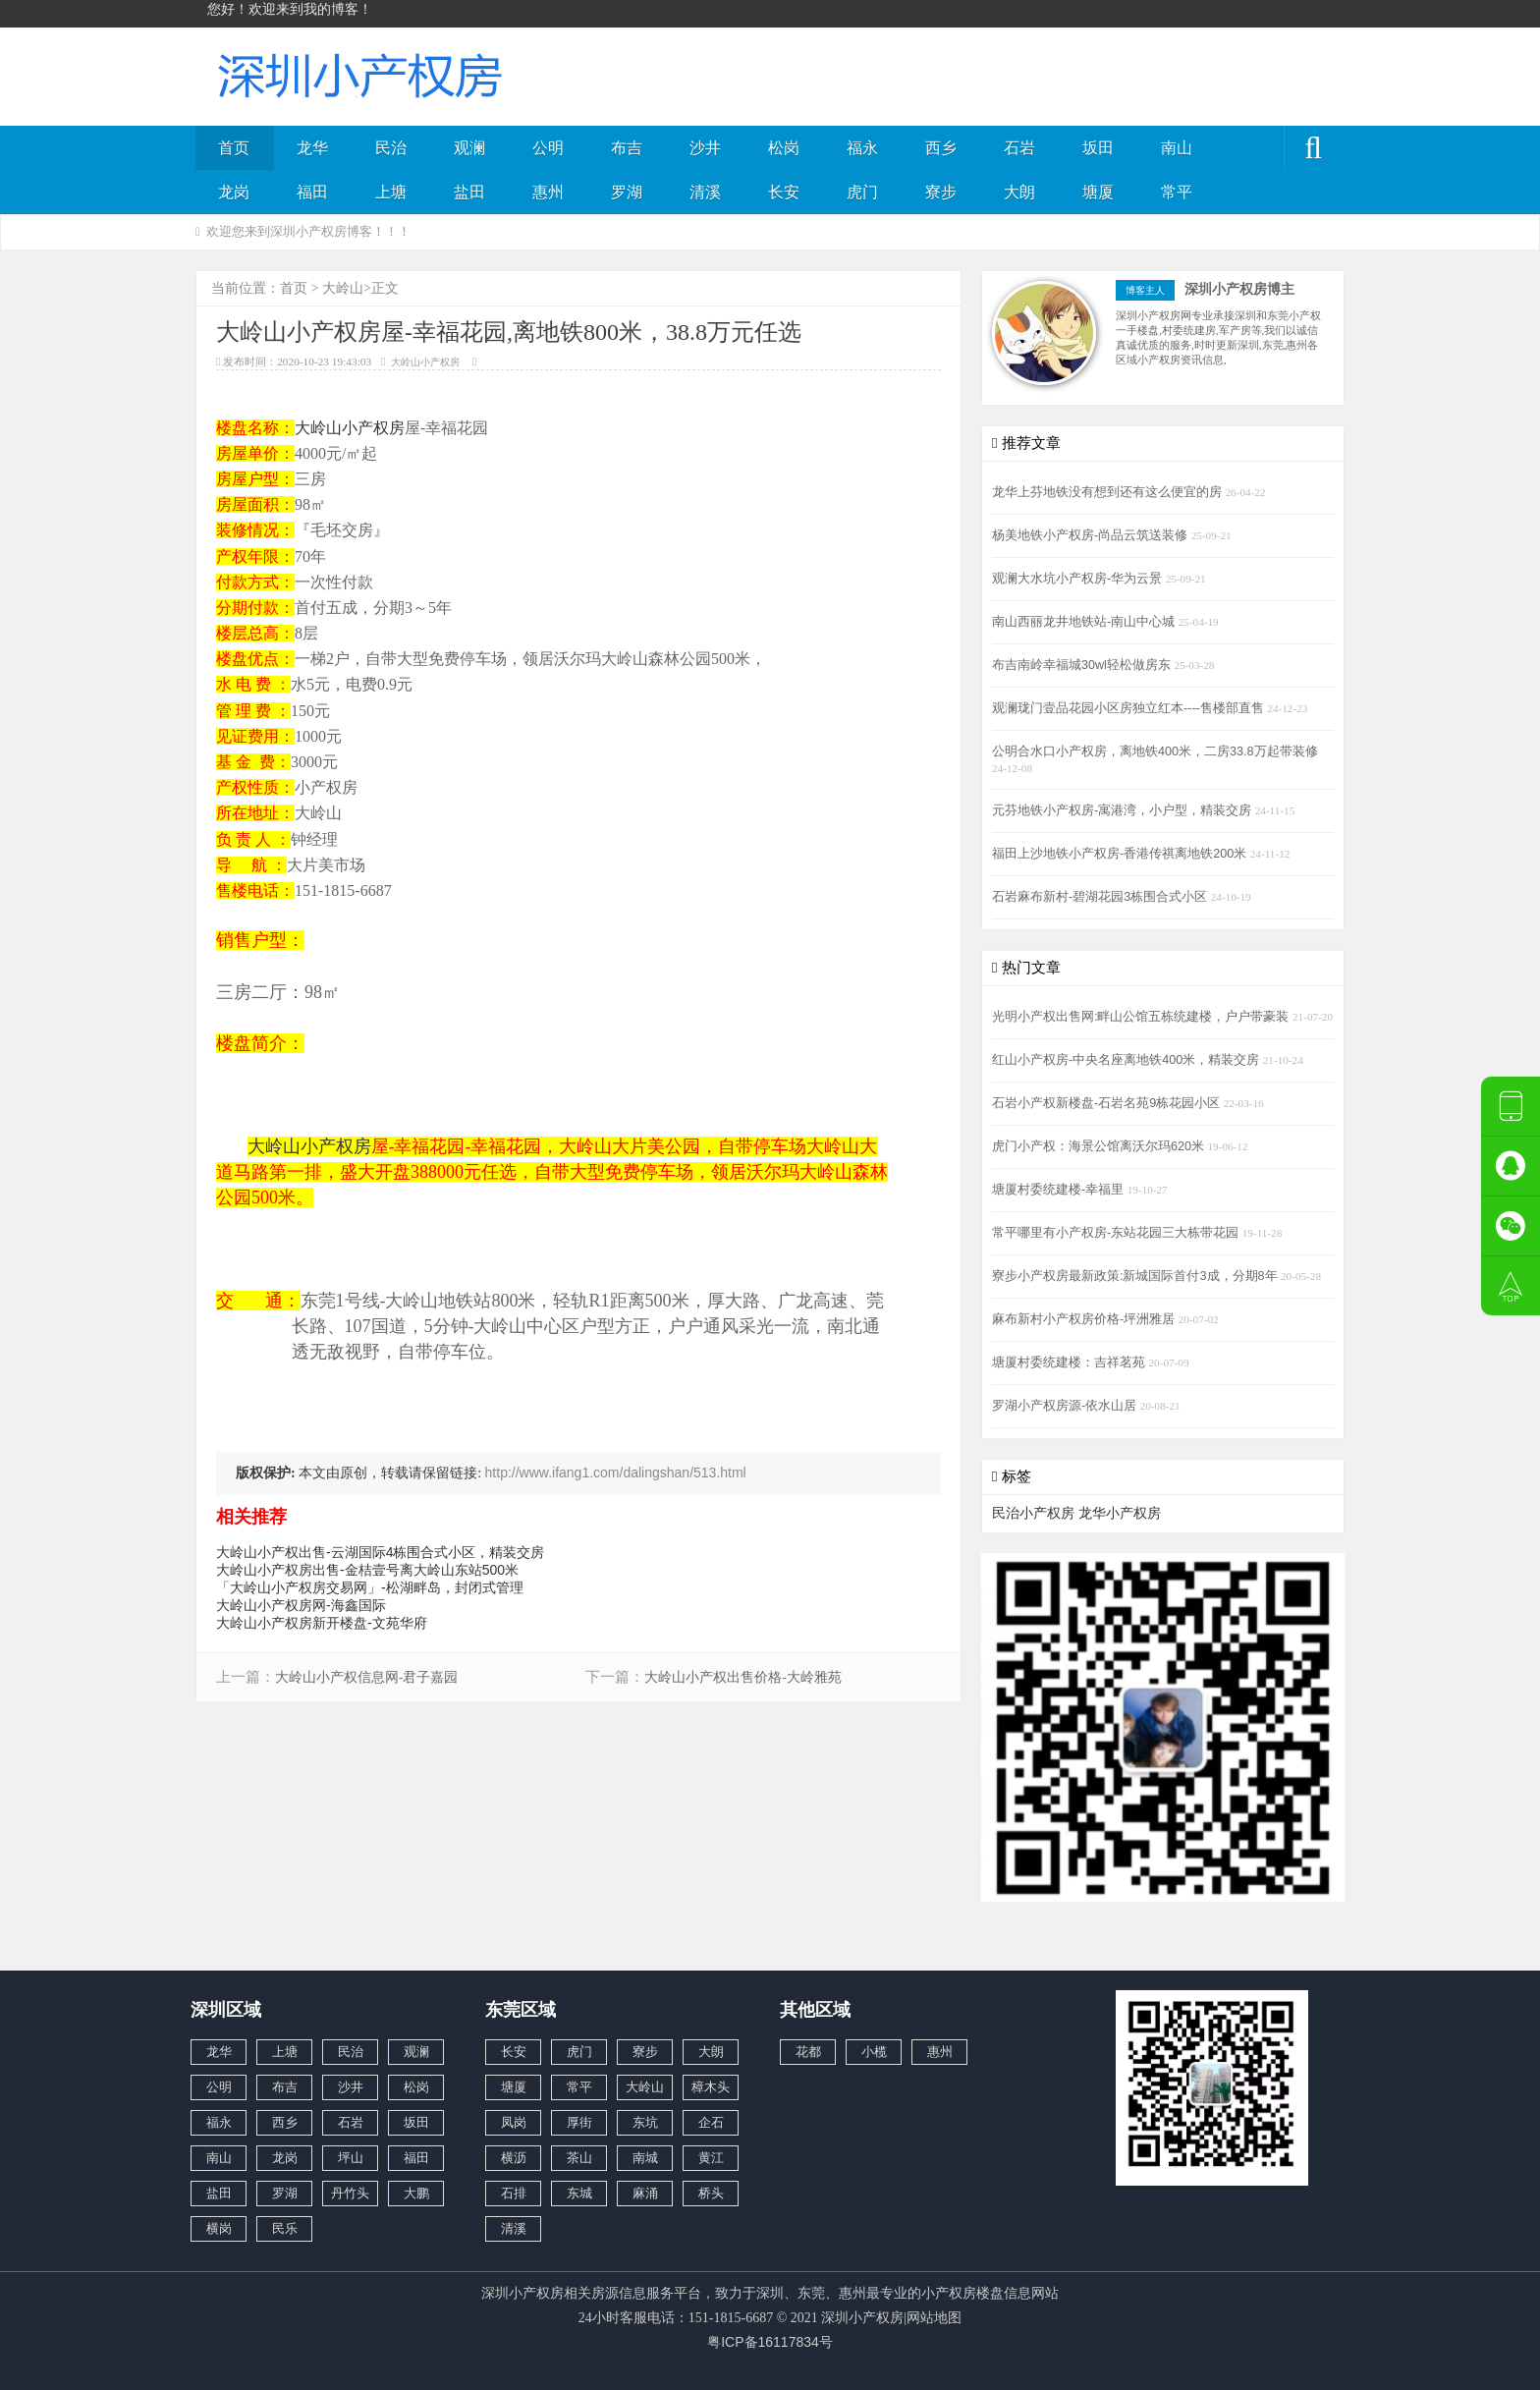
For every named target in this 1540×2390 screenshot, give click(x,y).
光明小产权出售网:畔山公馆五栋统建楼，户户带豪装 (1142, 1017)
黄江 (711, 2157)
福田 (312, 192)
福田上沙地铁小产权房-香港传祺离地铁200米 (1121, 854)
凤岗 (513, 2122)
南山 (1176, 147)
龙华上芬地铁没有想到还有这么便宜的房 (1109, 492)
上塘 (391, 192)
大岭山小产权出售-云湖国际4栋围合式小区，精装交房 (380, 1552)
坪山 (350, 2157)
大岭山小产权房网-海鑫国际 (301, 1605)
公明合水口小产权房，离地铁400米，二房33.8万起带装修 (1155, 751)
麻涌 (645, 2193)
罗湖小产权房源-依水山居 (1066, 1406)
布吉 (626, 147)
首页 (233, 147)
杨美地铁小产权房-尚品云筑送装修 (1091, 535)
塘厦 (1098, 192)
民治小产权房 (1033, 1513)
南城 (645, 2157)
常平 (1176, 192)
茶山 (579, 2157)
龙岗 (233, 192)
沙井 (705, 147)
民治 (391, 147)
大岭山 (342, 288)
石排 (513, 2193)
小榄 (874, 2051)
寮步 (941, 192)
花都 (808, 2051)
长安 (783, 192)
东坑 (645, 2122)
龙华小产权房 (1119, 1513)
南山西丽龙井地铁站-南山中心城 (1085, 622)
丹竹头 (350, 2193)
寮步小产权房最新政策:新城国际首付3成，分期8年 (1136, 1276)
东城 (579, 2193)
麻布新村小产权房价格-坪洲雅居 (1085, 1319)
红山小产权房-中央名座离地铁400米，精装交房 (1127, 1060)
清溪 (705, 192)
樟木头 (710, 2087)
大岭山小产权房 (425, 362)
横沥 (513, 2157)
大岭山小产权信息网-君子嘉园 (367, 1677)
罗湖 (626, 192)
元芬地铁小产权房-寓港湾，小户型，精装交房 (1123, 810)
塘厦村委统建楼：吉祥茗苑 (1070, 1362)
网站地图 (934, 2317)
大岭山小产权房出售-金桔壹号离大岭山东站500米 (367, 1570)
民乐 (285, 2228)
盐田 (469, 192)
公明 (548, 147)
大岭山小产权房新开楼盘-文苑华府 (321, 1623)
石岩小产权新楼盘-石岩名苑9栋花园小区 (1108, 1103)
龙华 (312, 147)
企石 (711, 2122)
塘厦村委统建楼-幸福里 (1060, 1189)
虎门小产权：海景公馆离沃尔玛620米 (1100, 1146)
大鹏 (416, 2193)
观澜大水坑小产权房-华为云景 (1079, 578)
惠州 (548, 192)
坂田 (1098, 147)
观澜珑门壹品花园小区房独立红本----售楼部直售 (1129, 708)
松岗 (783, 147)
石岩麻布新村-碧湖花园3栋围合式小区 (1101, 897)
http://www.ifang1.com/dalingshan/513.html (615, 1472)
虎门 (862, 192)
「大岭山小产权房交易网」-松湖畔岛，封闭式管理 (369, 1587)
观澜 (469, 147)
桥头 (711, 2193)
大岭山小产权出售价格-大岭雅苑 (743, 1677)
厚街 (579, 2122)
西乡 (941, 147)
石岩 (1019, 147)
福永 (862, 147)
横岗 (219, 2228)
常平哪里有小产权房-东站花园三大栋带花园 (1117, 1233)
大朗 (1019, 192)
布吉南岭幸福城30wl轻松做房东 (1083, 665)
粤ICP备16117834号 (770, 2342)
